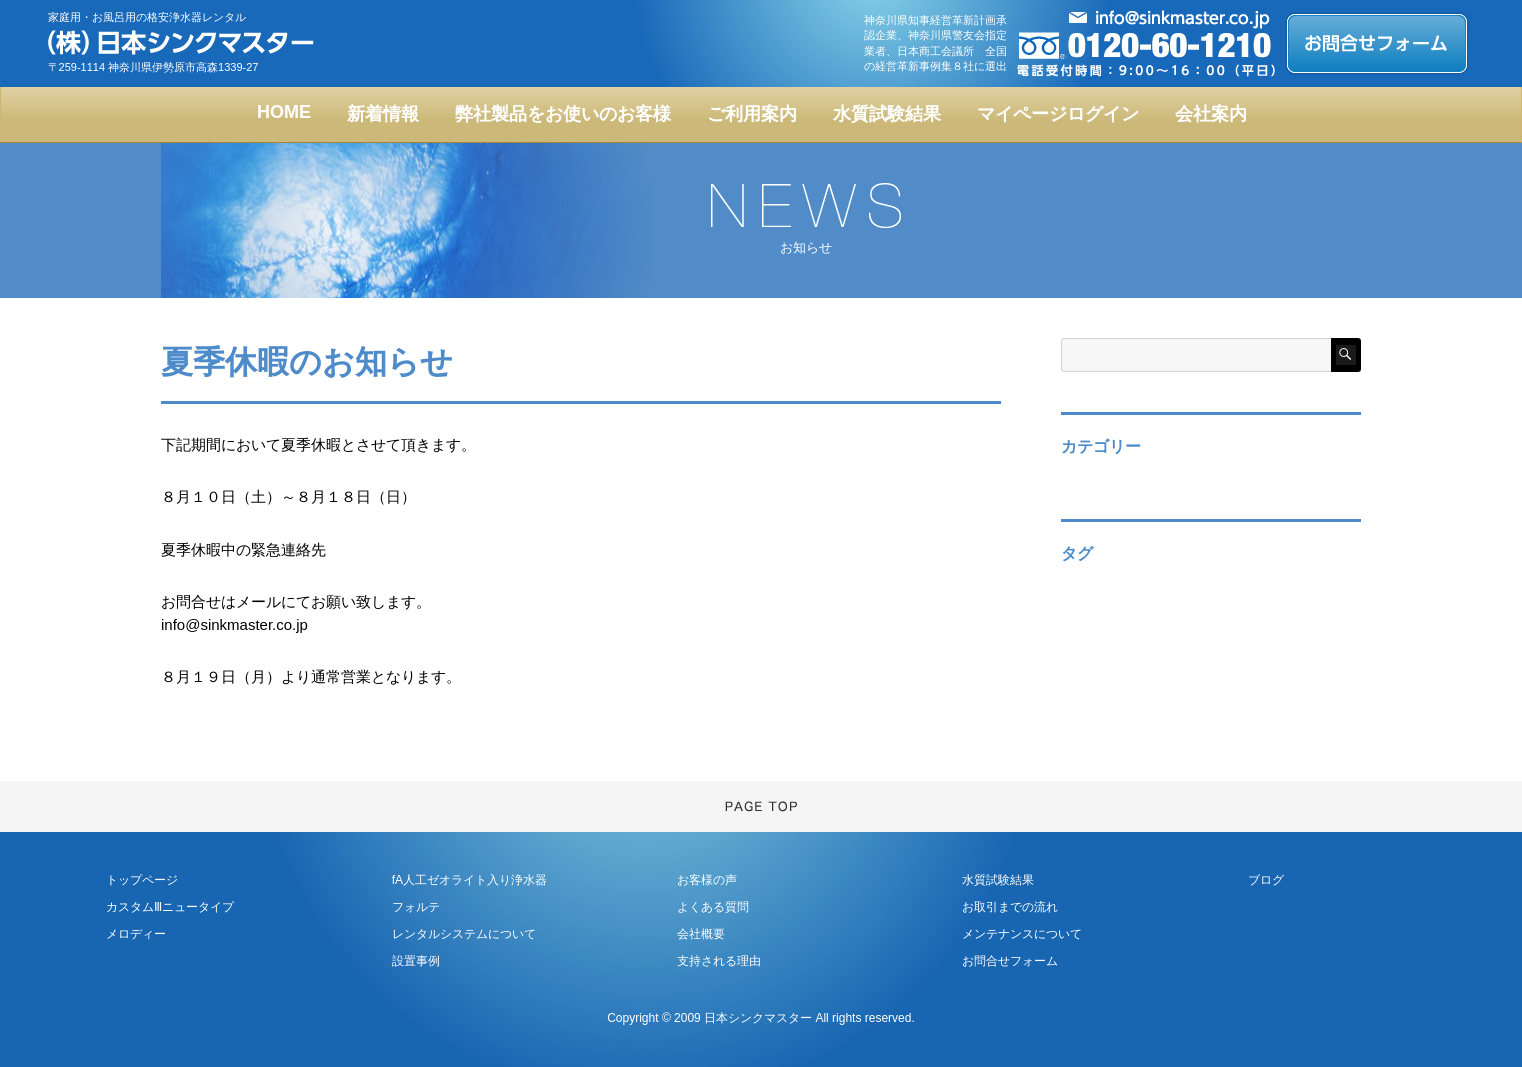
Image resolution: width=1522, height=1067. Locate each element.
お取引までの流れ (1010, 907)
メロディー (136, 934)
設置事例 (416, 961)
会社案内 (1211, 114)
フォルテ (416, 907)
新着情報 (383, 114)
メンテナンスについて (1022, 934)
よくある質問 (713, 907)
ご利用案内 (752, 114)
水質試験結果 (887, 114)
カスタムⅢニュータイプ (170, 907)
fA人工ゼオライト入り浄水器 (469, 880)
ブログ (1266, 880)
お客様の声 (707, 880)
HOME (284, 112)
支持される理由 (719, 961)
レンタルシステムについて (464, 934)
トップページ (142, 880)
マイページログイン (1058, 114)
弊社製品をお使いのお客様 (563, 114)
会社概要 (701, 934)
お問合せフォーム (1010, 961)
